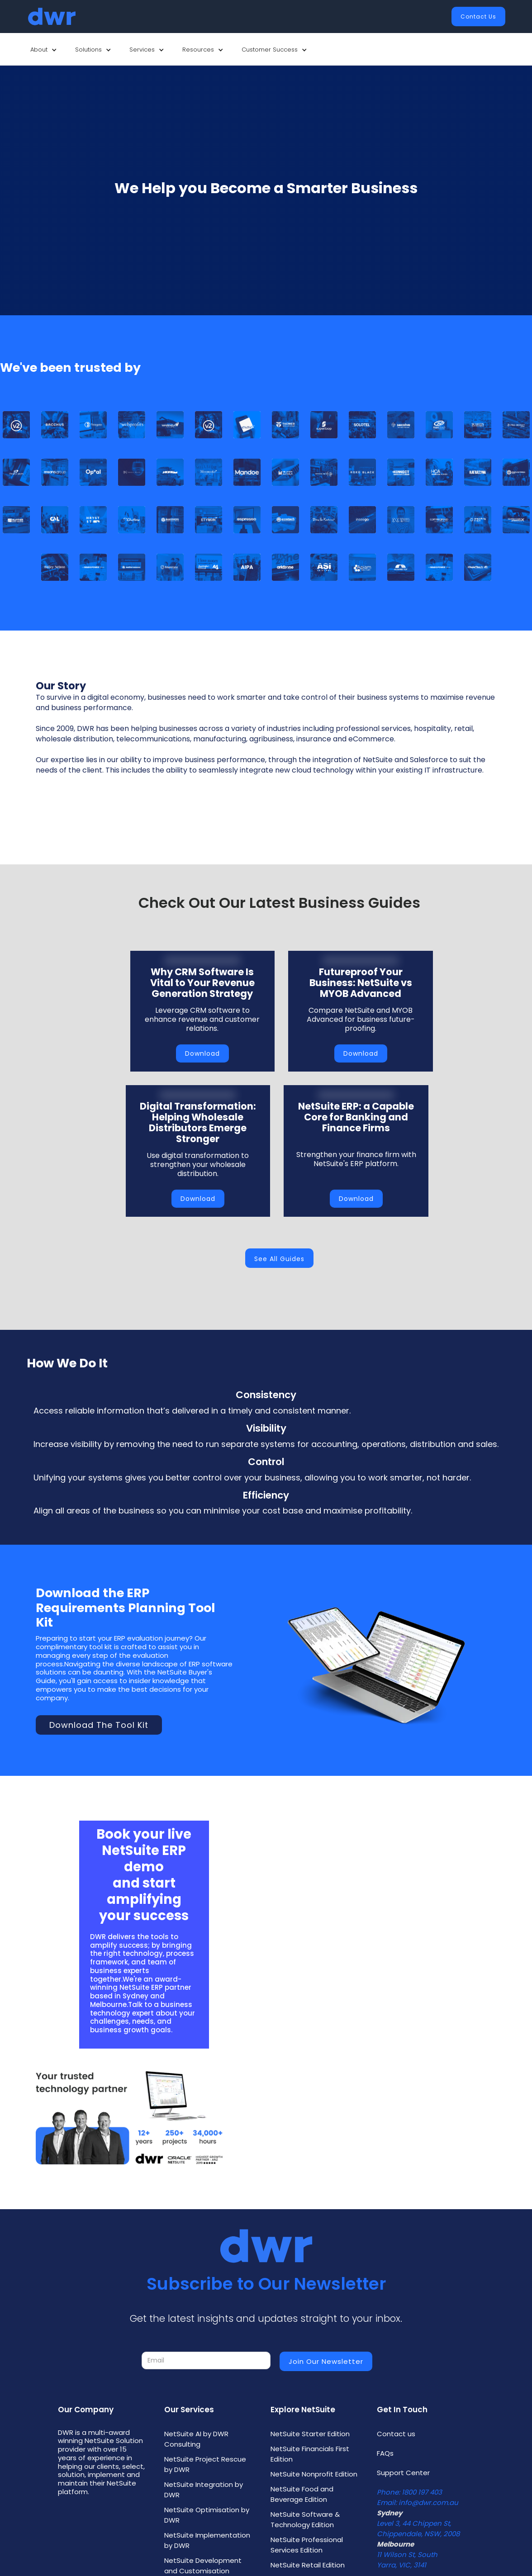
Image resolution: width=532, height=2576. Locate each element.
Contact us (396, 2433)
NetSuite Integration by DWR (203, 2490)
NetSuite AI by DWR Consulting (196, 2439)
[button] (43, 50)
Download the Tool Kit (98, 1725)
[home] (52, 16)
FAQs (385, 2453)
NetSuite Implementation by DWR (207, 2540)
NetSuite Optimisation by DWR (206, 2515)
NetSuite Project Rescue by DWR (205, 2464)
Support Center (403, 2472)
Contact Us (478, 16)
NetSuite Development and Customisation (203, 2566)
